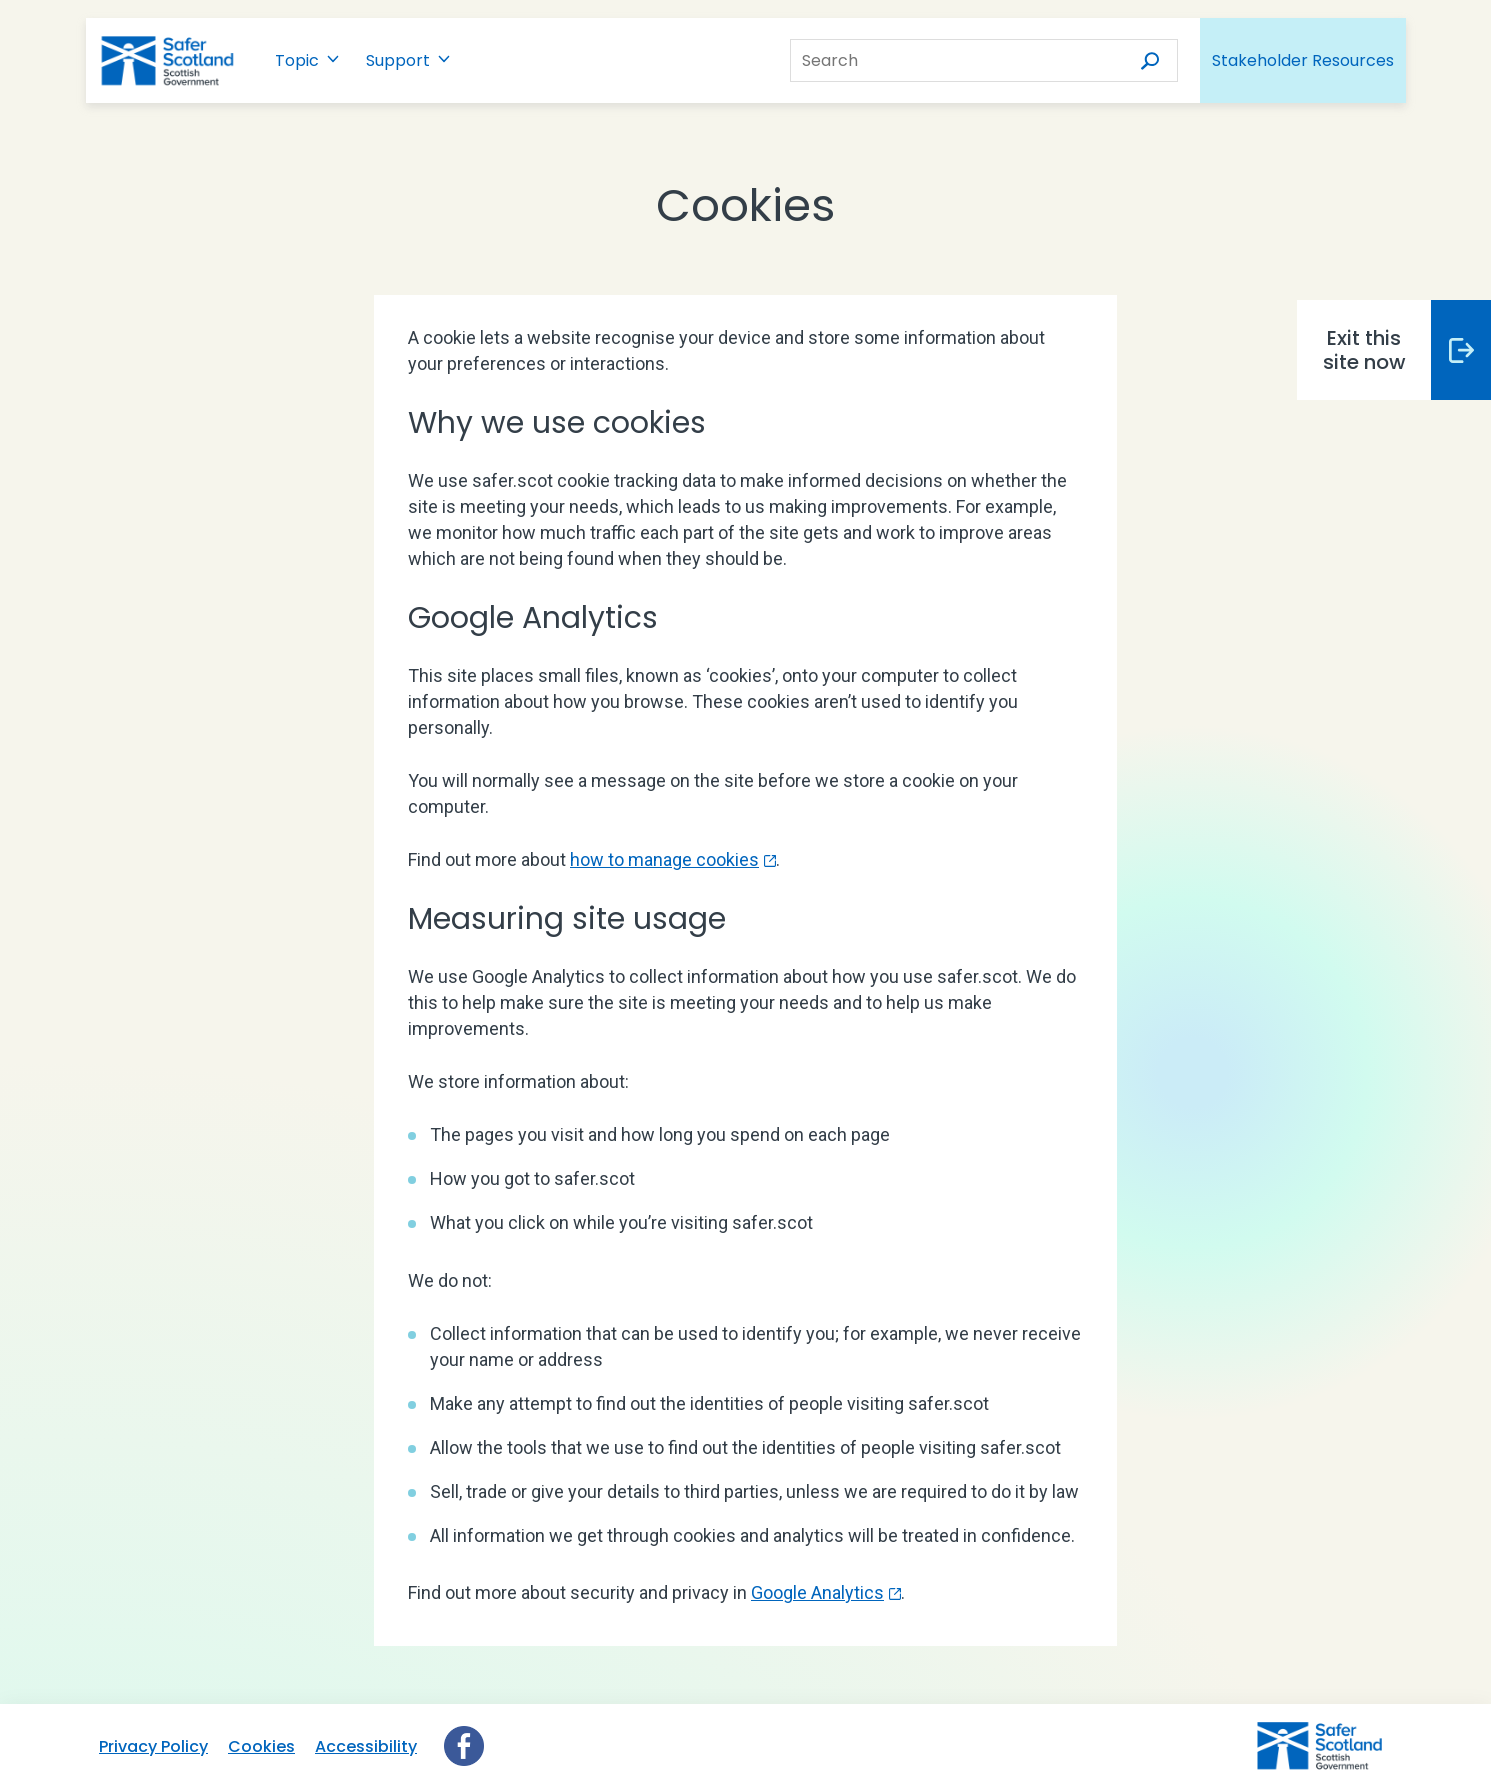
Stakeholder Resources (1303, 60)
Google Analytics (817, 1592)
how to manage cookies (664, 859)
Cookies (261, 1746)
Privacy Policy (153, 1746)
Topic (297, 60)
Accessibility (366, 1746)
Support (398, 60)
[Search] (1146, 60)
